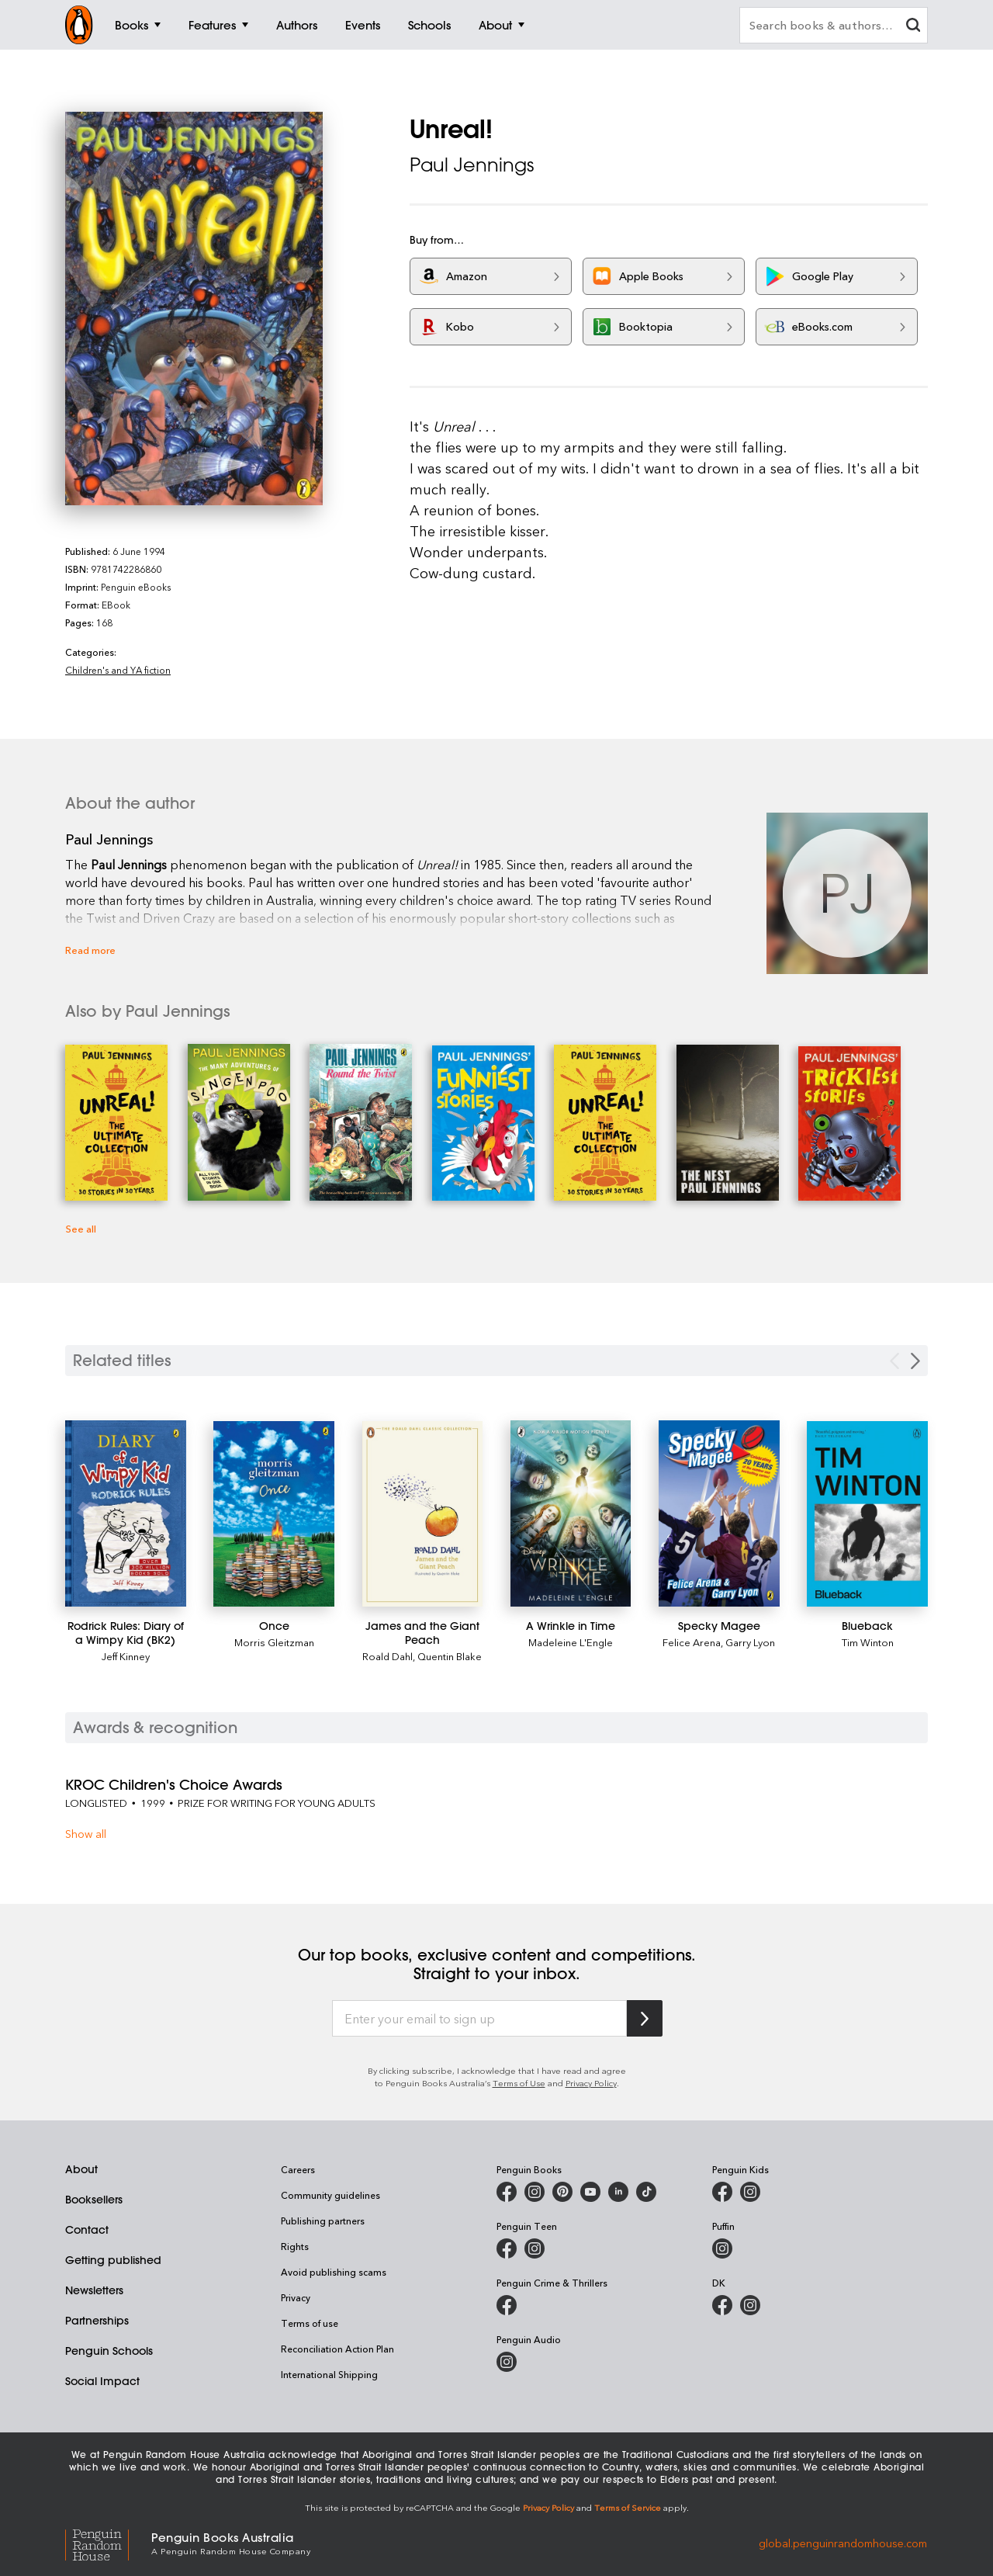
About (81, 2169)
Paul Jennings (472, 164)
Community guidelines (330, 2195)
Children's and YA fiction (118, 670)
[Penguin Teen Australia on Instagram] (534, 2248)
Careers (298, 2169)
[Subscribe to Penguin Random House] (645, 2018)
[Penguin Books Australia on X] (562, 2192)
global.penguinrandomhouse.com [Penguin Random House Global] (843, 2542)
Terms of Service (627, 2507)
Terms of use (309, 2323)
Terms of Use (519, 2082)
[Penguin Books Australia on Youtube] (590, 2192)
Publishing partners (323, 2221)
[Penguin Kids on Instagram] (750, 2192)
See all (80, 1228)
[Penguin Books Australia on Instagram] (534, 2192)
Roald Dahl (387, 1656)
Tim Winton (868, 1642)
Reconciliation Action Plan (337, 2349)
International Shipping (329, 2374)
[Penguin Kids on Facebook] (722, 2192)
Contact (87, 2230)
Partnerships (97, 2321)
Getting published (113, 2260)
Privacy (295, 2297)
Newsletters (94, 2290)
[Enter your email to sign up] (479, 2018)
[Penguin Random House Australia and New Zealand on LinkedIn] (618, 2192)
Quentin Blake (449, 1656)
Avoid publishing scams (333, 2272)
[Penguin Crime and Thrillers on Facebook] (506, 2305)
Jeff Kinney (126, 1656)
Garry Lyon (750, 1642)
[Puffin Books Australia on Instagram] (722, 2248)
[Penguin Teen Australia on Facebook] (506, 2248)
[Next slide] (915, 1361)
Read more (90, 949)
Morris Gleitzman (274, 1642)
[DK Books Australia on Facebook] (722, 2305)
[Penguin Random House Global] (108, 2542)
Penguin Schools (109, 2351)
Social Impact (102, 2381)
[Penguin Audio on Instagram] (506, 2362)
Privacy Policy (591, 2082)
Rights (295, 2246)
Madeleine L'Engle (570, 1642)
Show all (85, 1833)
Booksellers (94, 2200)
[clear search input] (913, 27)
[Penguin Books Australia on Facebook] (506, 2192)
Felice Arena (692, 1642)
